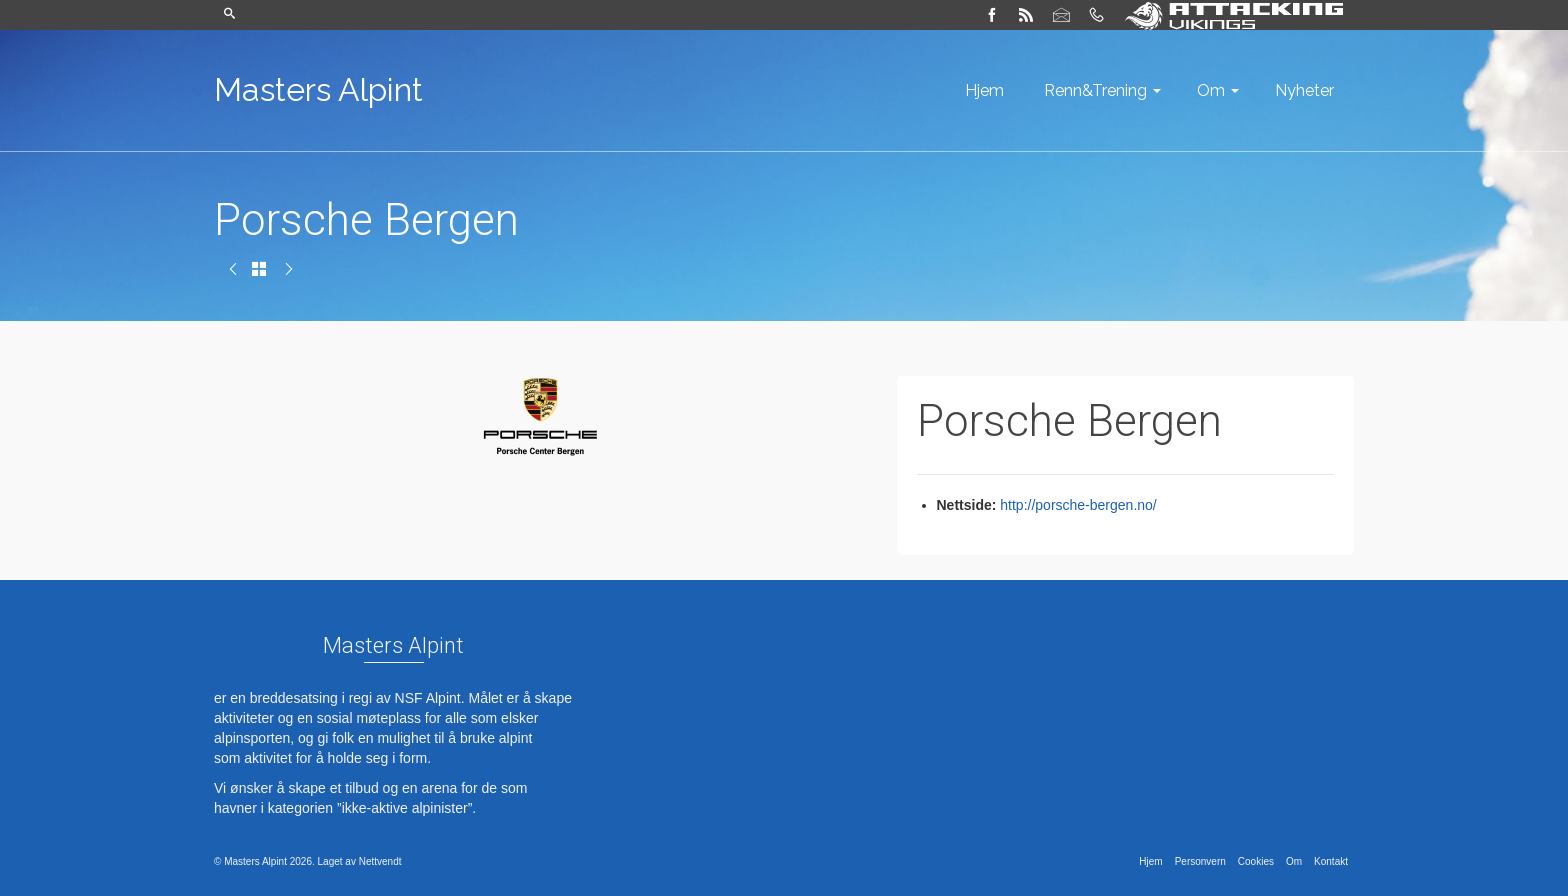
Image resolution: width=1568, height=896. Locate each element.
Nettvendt (380, 861)
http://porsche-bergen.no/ (1078, 505)
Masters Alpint (318, 89)
